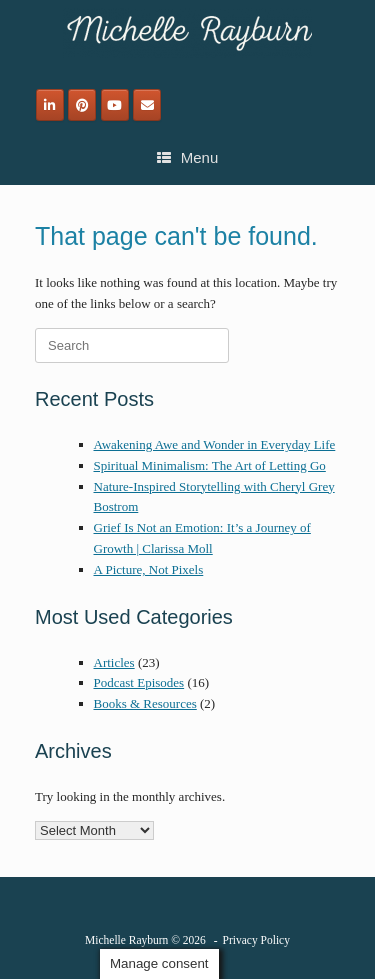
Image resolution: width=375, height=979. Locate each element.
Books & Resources (145, 703)
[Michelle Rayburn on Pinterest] (82, 105)
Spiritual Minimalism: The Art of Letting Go (210, 465)
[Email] (147, 105)
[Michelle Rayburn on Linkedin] (50, 105)
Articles (114, 662)
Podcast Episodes (139, 682)
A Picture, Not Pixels (149, 569)
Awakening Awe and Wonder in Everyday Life (215, 444)
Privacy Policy (256, 940)
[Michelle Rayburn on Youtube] (115, 105)
